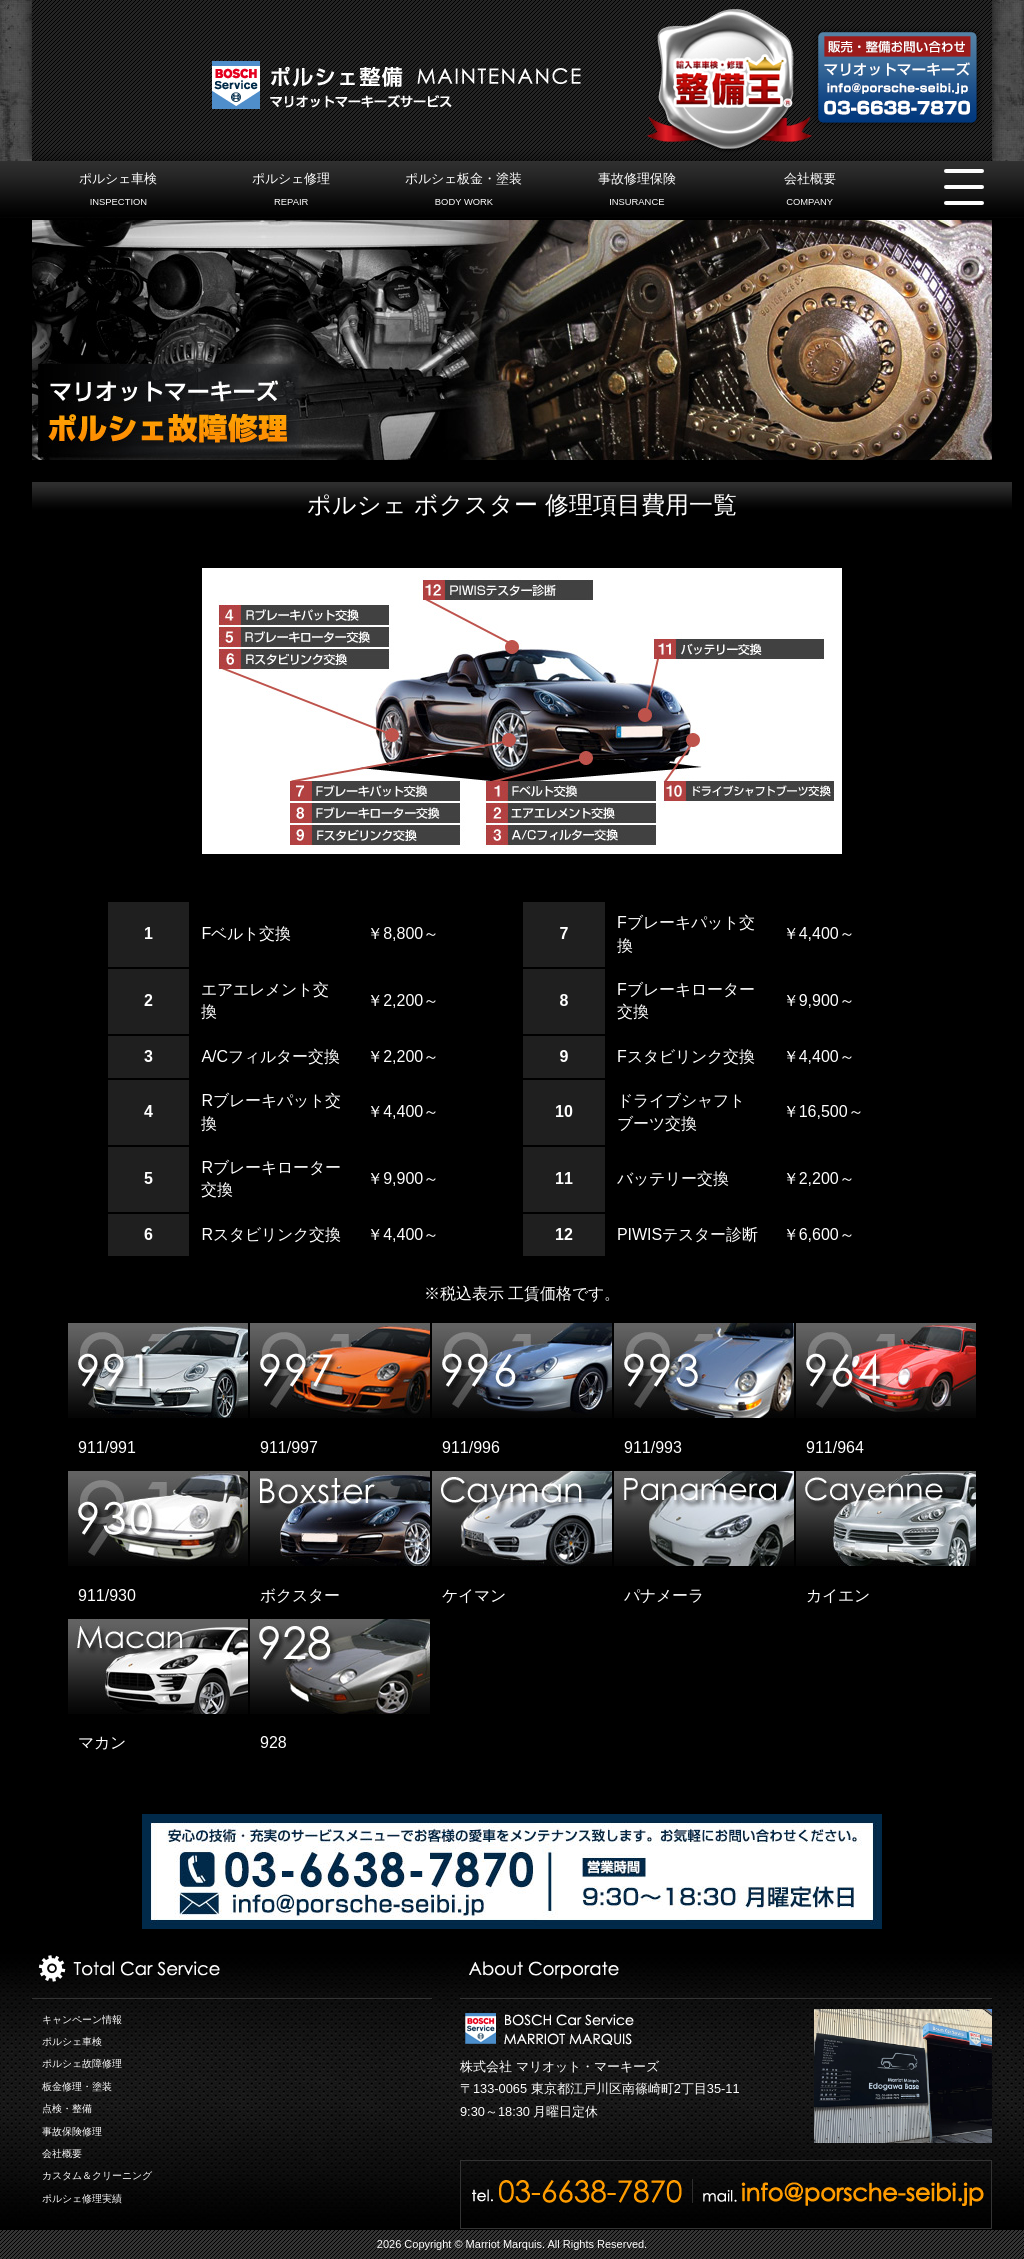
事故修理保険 (636, 192)
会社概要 (809, 192)
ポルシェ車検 (118, 192)
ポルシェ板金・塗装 (463, 192)
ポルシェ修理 (291, 192)
